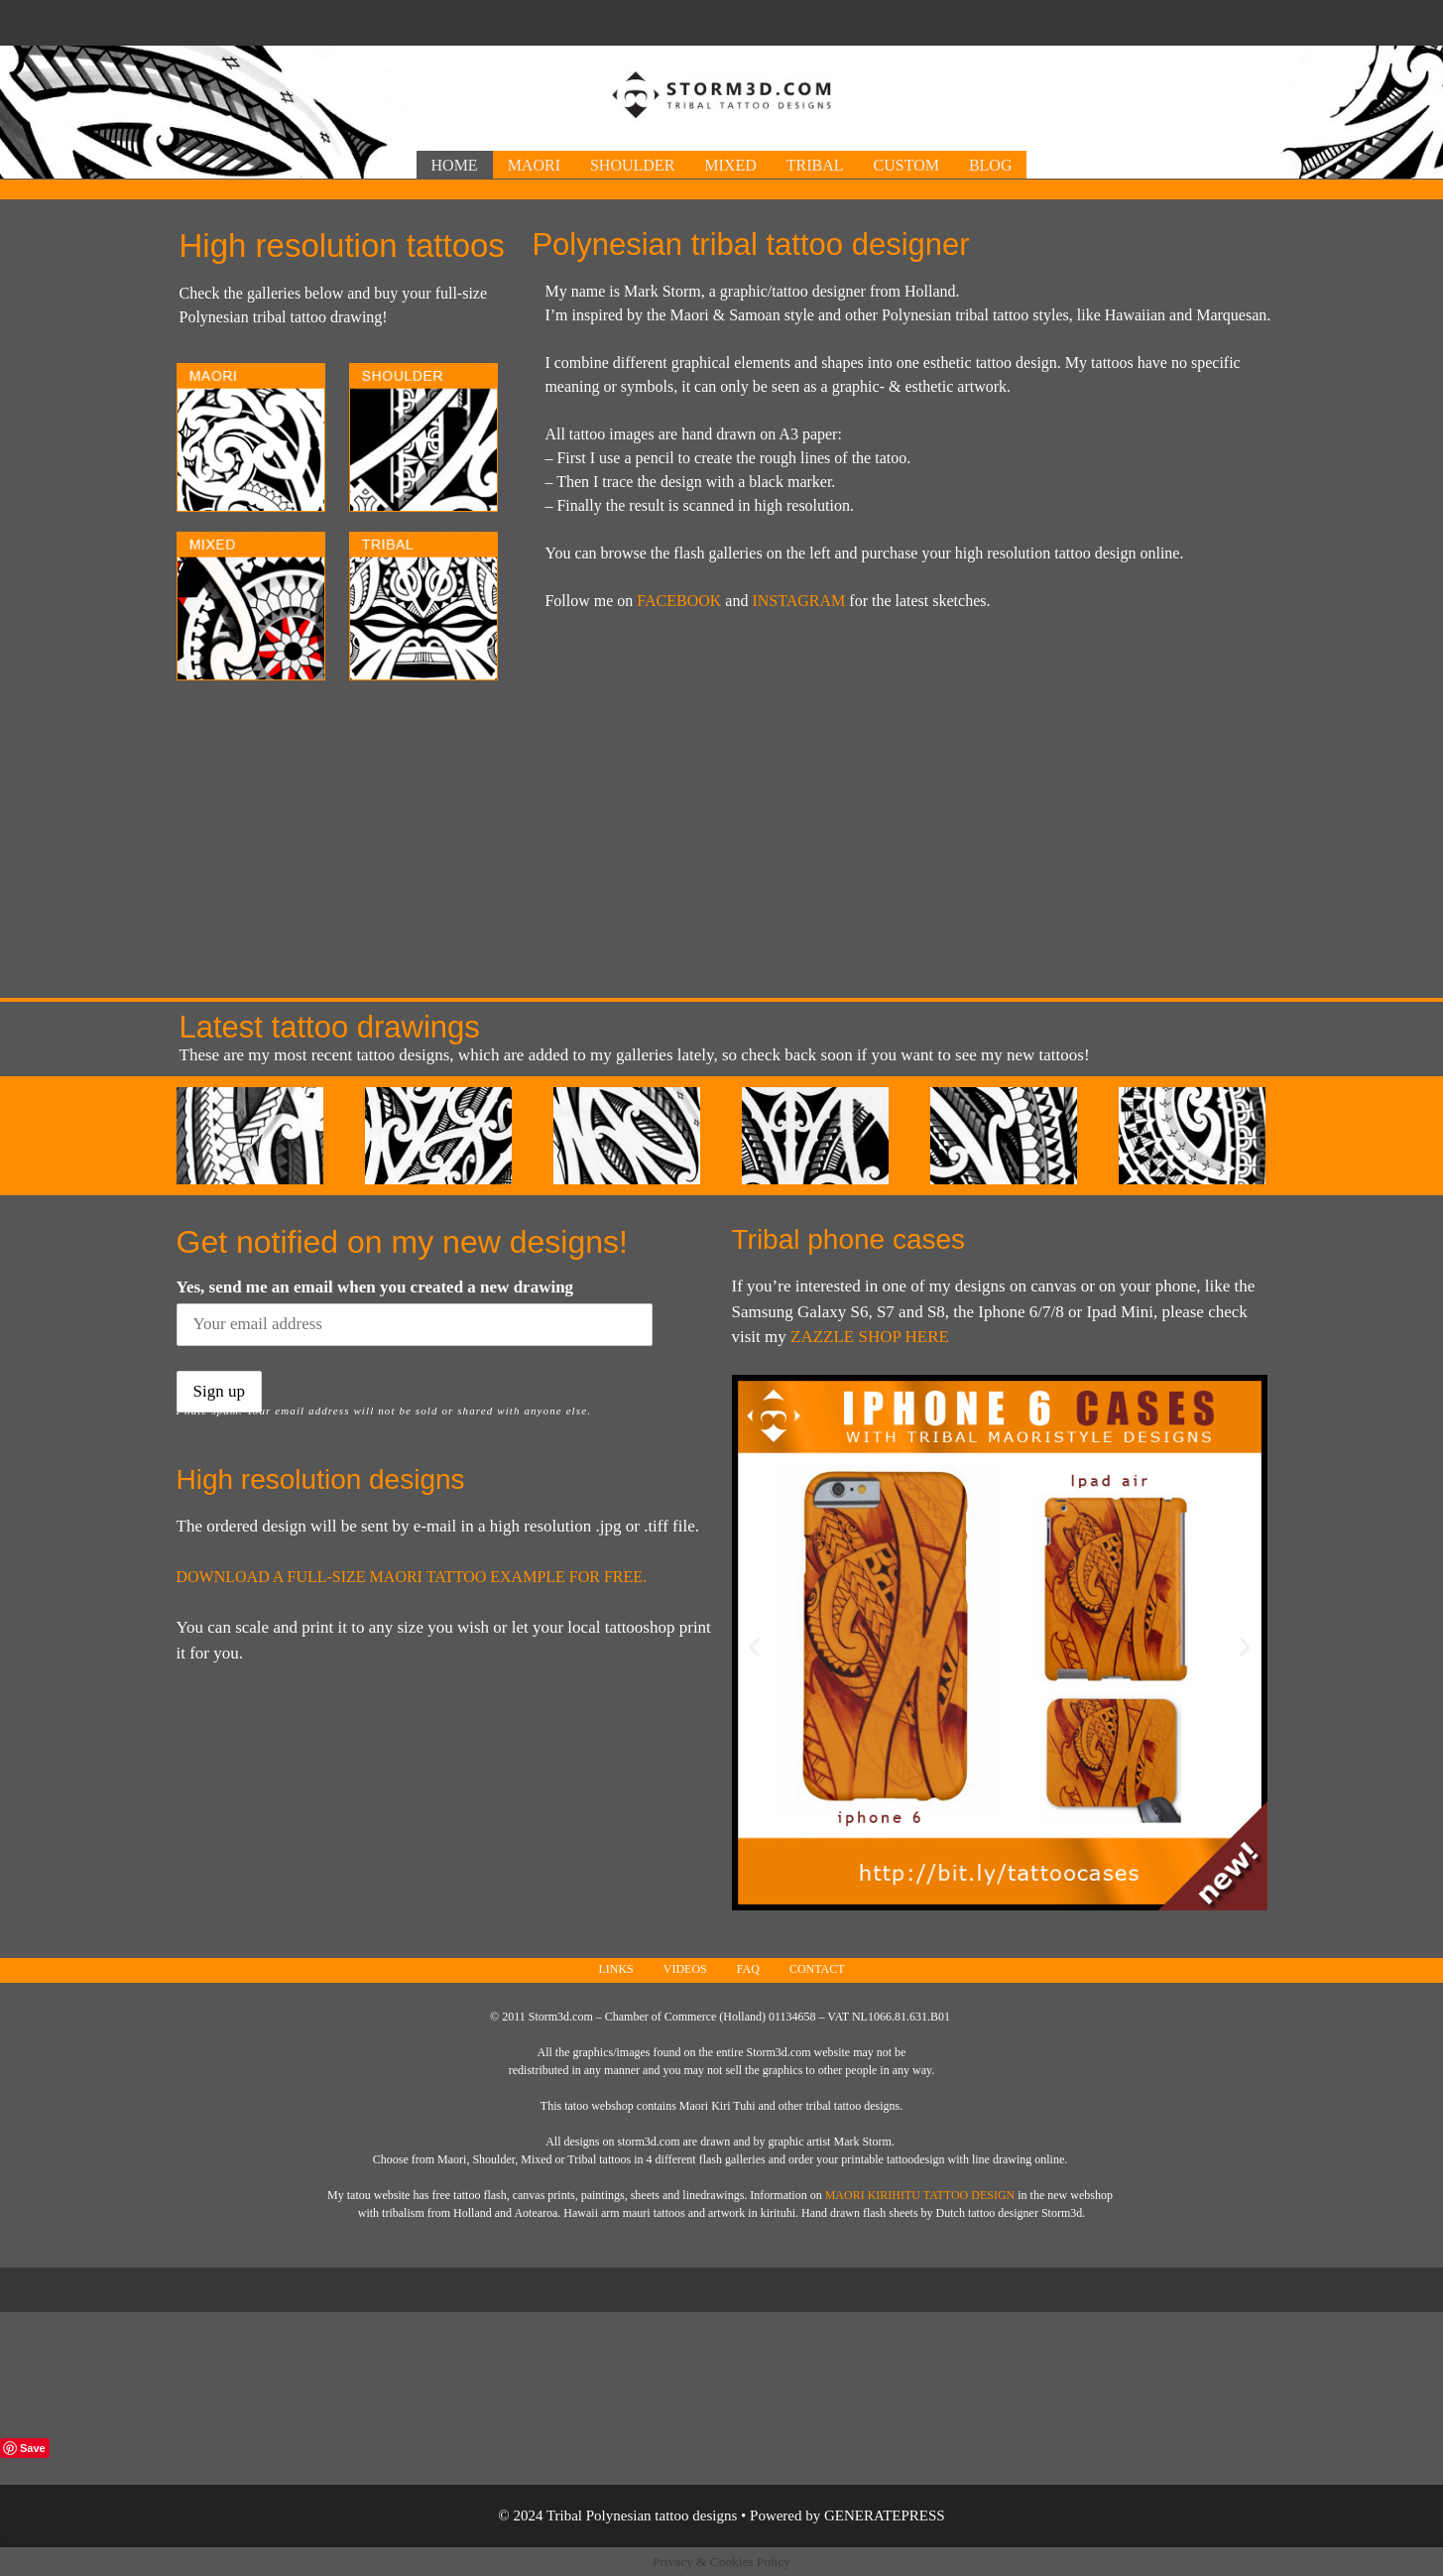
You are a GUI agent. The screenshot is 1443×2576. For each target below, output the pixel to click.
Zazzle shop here (869, 1336)
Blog (991, 165)
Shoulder (632, 165)
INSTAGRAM (798, 600)
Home (454, 165)
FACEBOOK (679, 600)
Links (615, 1969)
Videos (685, 1969)
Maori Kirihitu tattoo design (920, 2195)
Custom (906, 165)
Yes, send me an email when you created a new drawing (375, 1287)
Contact (817, 1969)
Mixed (730, 165)
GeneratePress (884, 2515)
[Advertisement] (722, 20)
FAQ (748, 1969)
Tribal (815, 165)
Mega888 (425, 2335)
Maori (534, 165)
